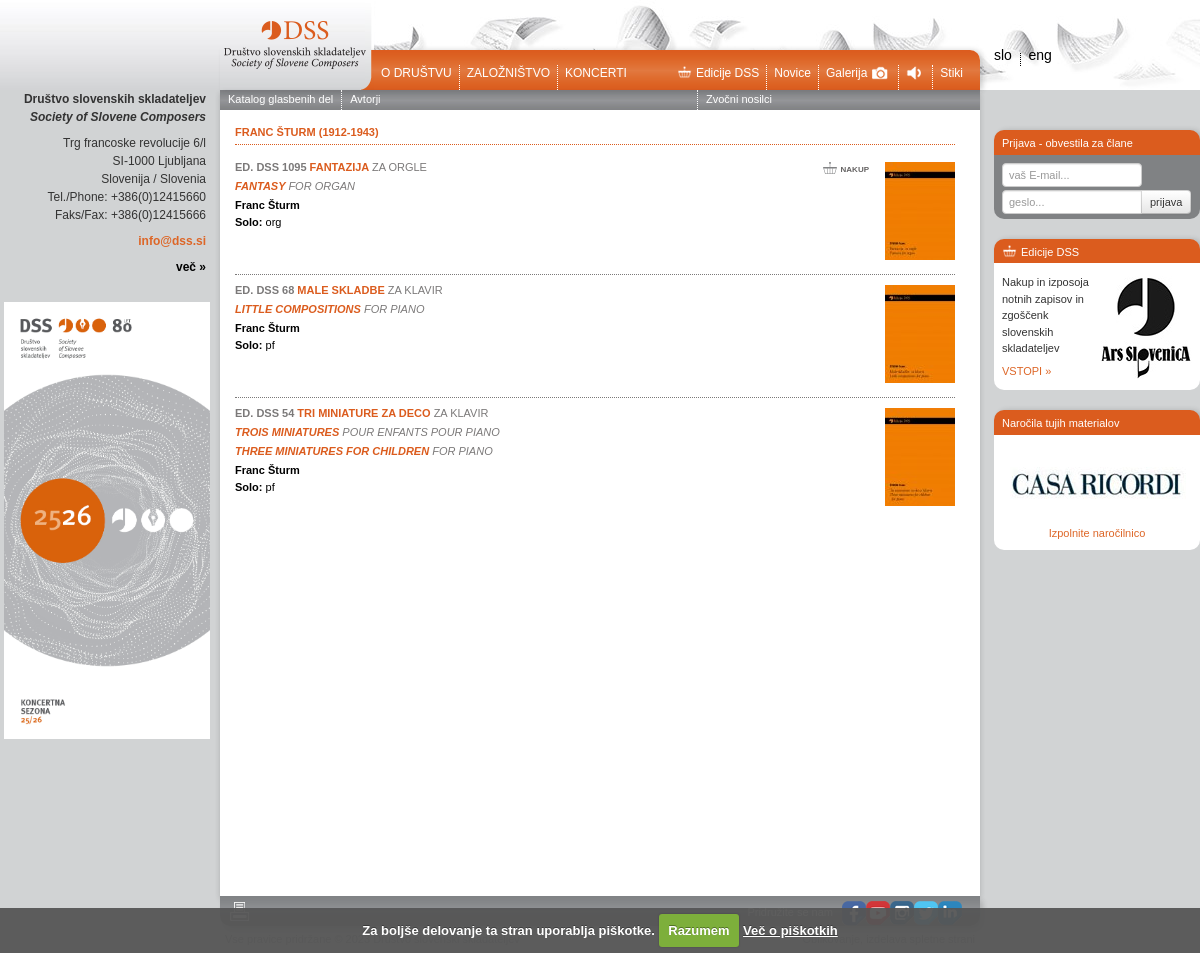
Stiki (951, 73)
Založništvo (508, 73)
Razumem (698, 930)
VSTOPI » (1026, 371)
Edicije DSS (718, 73)
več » (191, 267)
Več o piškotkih (790, 930)
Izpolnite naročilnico (1097, 533)
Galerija (857, 73)
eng (1039, 55)
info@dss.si (172, 241)
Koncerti (596, 73)
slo (1003, 55)
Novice (792, 73)
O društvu (416, 73)
